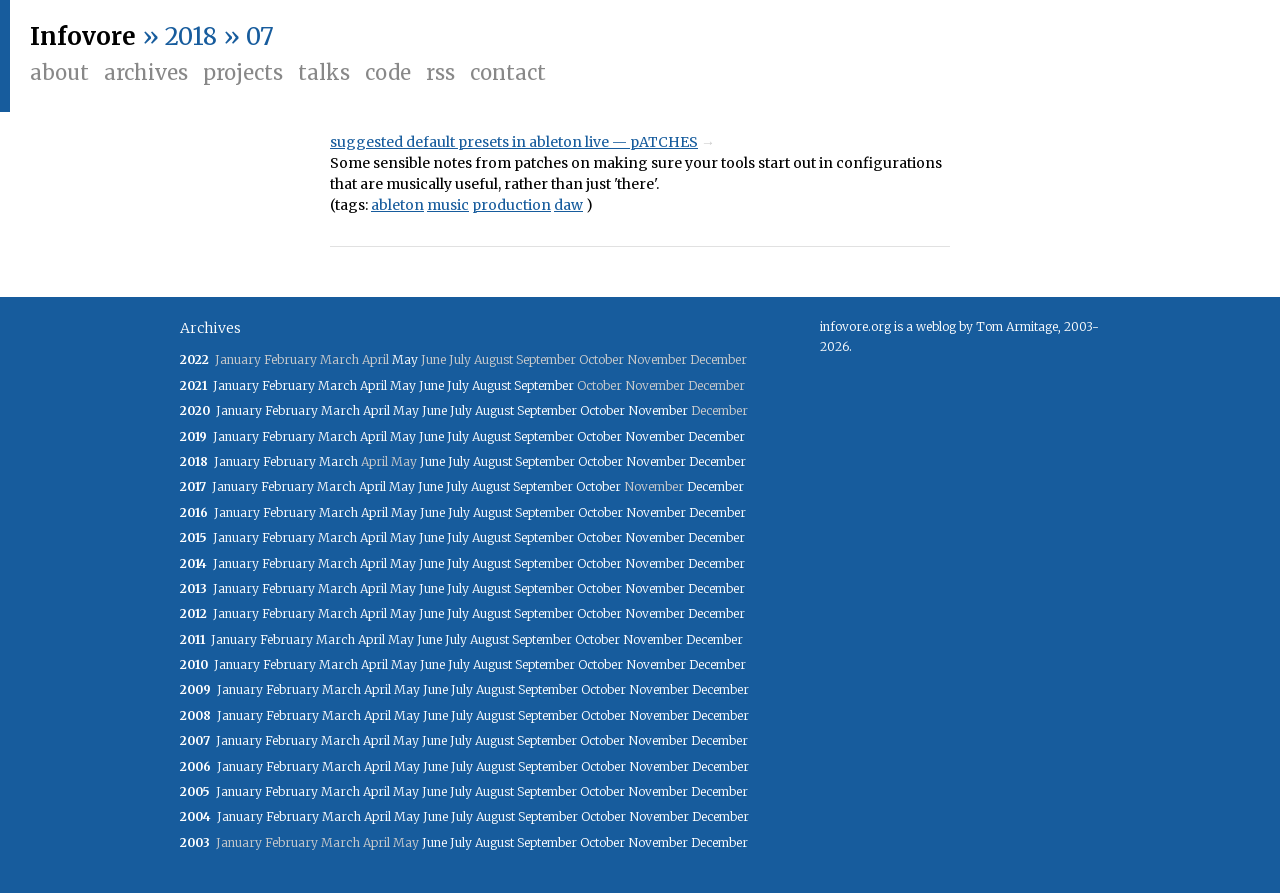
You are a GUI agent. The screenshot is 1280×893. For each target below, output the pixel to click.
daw (568, 205)
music (448, 205)
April (373, 385)
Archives (146, 72)
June (431, 385)
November (658, 410)
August (491, 385)
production (511, 205)
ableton (397, 205)
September (544, 385)
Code (388, 72)
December (716, 436)
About (59, 72)
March (337, 385)
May (405, 359)
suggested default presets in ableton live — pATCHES (514, 142)
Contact (508, 72)
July (458, 385)
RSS (440, 72)
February (288, 385)
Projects (243, 72)
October (602, 410)
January (236, 385)
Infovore (83, 36)
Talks (324, 72)
